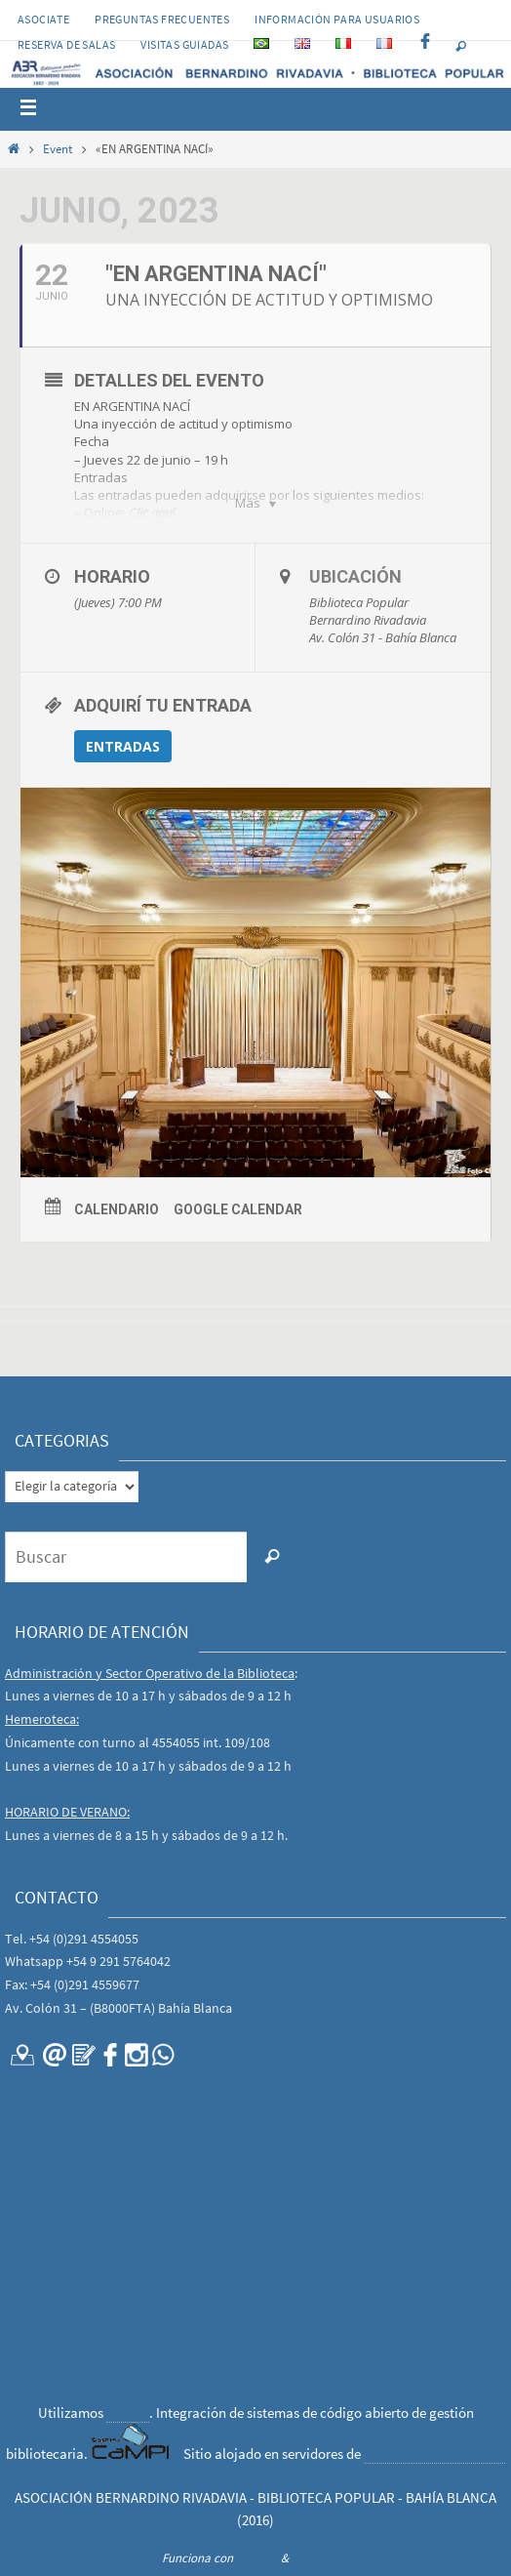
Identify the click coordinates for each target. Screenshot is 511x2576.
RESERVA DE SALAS (66, 44)
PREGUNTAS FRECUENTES (162, 19)
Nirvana (257, 2558)
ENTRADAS (123, 746)
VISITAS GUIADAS (184, 44)
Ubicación (355, 576)
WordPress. (321, 2558)
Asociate (43, 19)
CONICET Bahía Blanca (434, 2453)
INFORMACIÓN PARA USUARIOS (337, 19)
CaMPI (127, 2412)
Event (57, 149)
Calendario (116, 1209)
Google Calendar (238, 1209)
